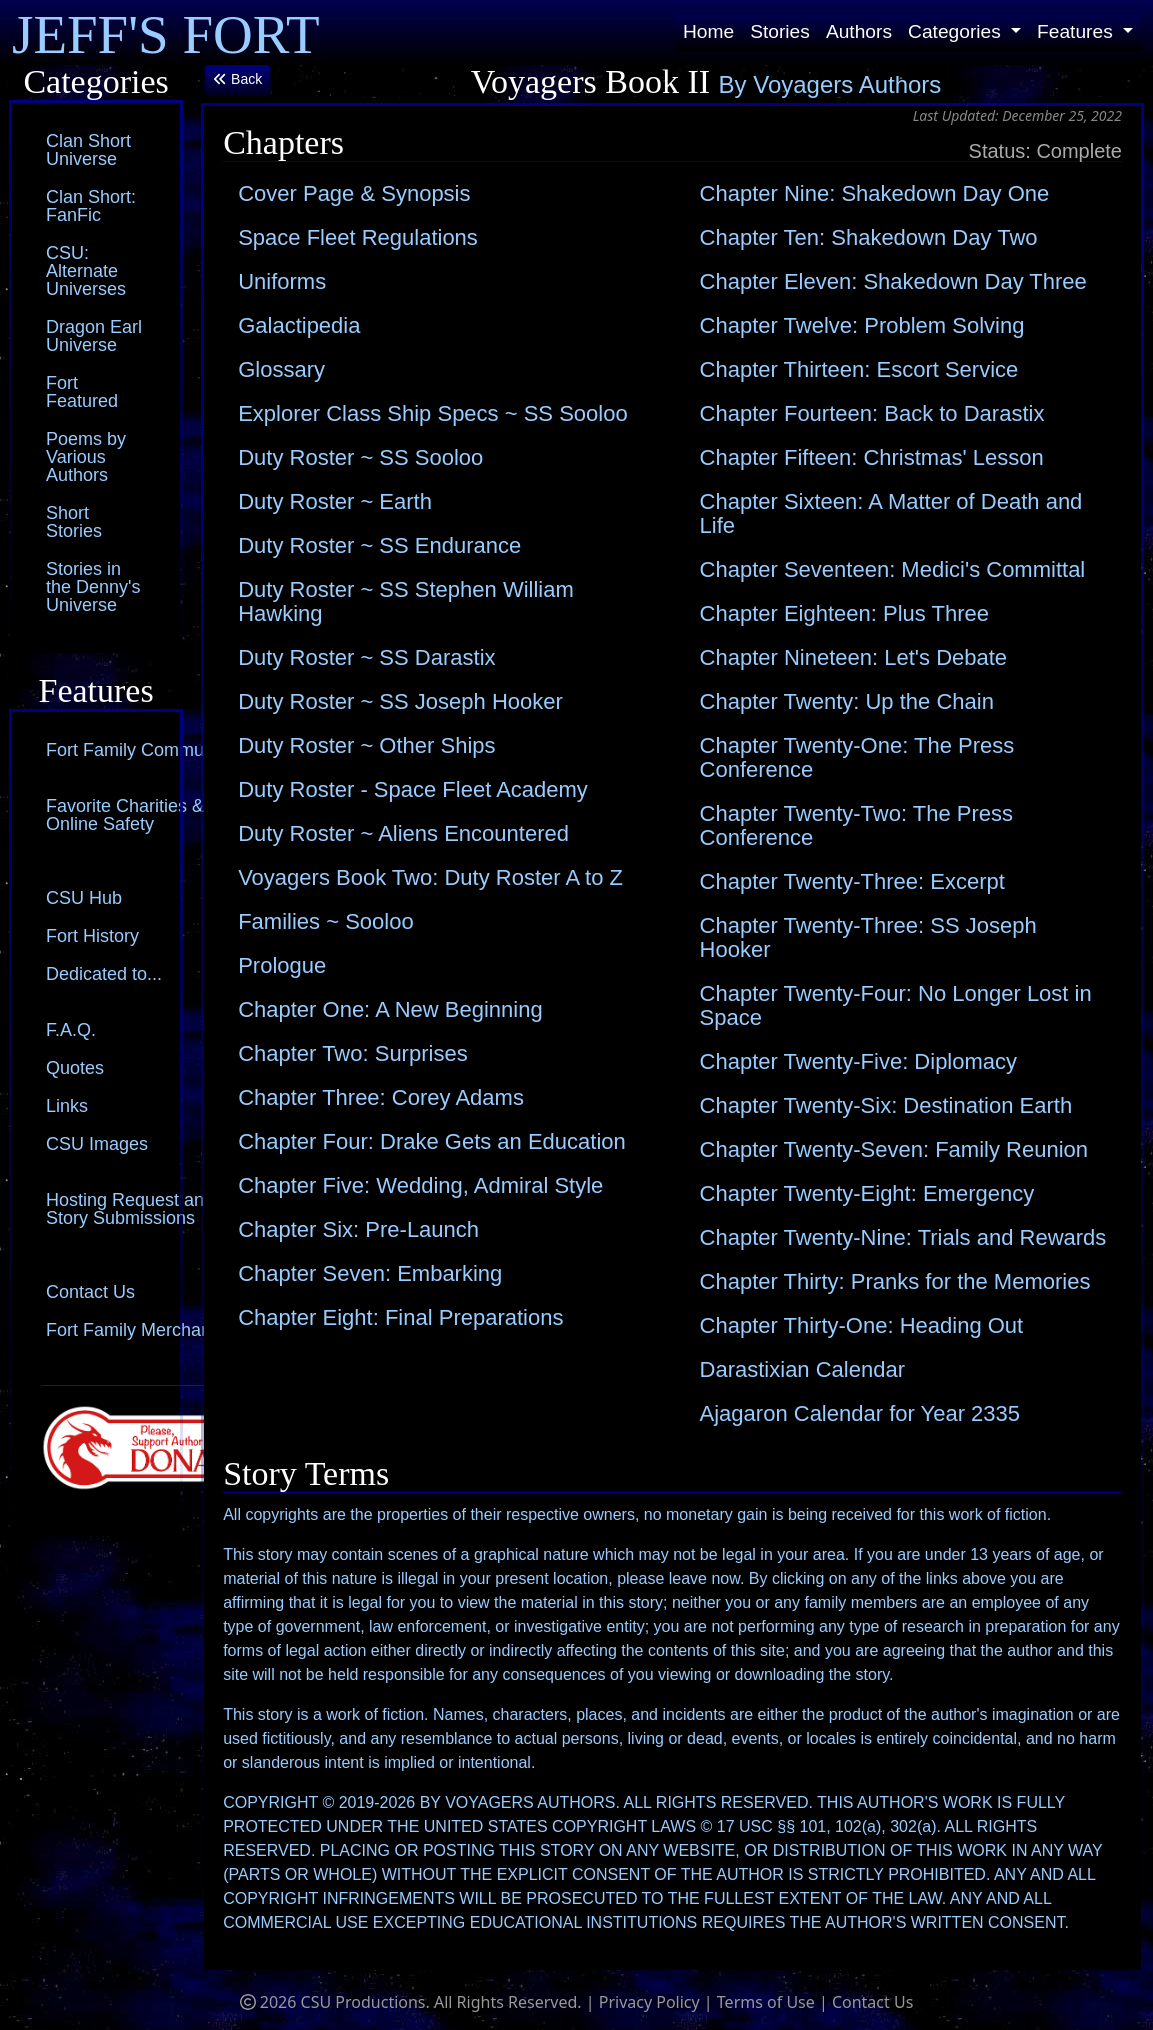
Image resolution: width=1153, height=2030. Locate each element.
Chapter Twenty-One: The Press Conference (857, 757)
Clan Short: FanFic (91, 206)
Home (708, 31)
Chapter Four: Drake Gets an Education (435, 1141)
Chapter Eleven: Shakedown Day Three (893, 281)
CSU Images (97, 1144)
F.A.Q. (71, 1030)
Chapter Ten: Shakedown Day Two (869, 237)
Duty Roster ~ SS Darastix (366, 657)
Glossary (281, 369)
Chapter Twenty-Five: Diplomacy (859, 1061)
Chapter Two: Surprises (352, 1053)
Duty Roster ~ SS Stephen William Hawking (406, 601)
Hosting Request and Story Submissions (130, 1209)
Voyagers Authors (847, 84)
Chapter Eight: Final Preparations (400, 1317)
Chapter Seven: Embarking (370, 1273)
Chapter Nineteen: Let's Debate (854, 657)
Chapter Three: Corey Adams (381, 1097)
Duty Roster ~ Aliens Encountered (403, 833)
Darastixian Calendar (802, 1369)
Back (237, 79)
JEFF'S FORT (166, 34)
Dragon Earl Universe (94, 336)
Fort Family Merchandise (145, 1330)
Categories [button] (957, 31)
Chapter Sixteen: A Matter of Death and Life (891, 513)
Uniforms (282, 281)
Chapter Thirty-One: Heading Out (862, 1325)
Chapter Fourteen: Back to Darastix (872, 413)
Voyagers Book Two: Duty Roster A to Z (430, 877)
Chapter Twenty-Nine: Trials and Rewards (903, 1237)
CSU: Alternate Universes (86, 271)
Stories (780, 31)
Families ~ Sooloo (325, 921)
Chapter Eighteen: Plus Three (844, 613)
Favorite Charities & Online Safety (125, 815)
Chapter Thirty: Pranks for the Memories (895, 1281)
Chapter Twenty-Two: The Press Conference (856, 825)
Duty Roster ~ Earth (335, 501)
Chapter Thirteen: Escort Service (859, 369)
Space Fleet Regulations (358, 237)
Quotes (75, 1068)
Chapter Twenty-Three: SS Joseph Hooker (868, 937)
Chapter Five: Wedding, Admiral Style (420, 1185)
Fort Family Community (139, 750)
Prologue (282, 965)
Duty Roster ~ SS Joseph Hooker (400, 701)
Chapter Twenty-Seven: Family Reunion (894, 1149)
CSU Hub (84, 898)
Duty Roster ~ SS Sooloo (360, 457)
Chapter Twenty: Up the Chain (847, 701)
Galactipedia (299, 325)
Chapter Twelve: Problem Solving (862, 325)
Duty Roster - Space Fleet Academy (413, 789)
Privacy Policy (649, 2002)
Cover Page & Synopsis (354, 193)
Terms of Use (766, 2002)
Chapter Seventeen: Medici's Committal (893, 569)
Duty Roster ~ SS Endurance (379, 545)
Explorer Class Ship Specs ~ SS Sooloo (432, 413)
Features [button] (1077, 31)
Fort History (92, 936)
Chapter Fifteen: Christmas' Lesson (872, 457)
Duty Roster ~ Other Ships (366, 745)
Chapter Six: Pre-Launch (358, 1229)
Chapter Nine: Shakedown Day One (875, 193)
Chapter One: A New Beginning (390, 1009)
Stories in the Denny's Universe (93, 587)
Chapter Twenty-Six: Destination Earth (886, 1105)
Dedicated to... (104, 974)
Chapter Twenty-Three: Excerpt (852, 881)
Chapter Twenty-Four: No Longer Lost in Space (896, 1005)
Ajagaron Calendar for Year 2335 (860, 1413)
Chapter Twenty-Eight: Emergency (867, 1193)
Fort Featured (82, 392)
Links (67, 1106)
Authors (859, 31)
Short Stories (74, 522)
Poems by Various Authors (86, 457)
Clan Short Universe (88, 150)
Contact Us (90, 1292)
